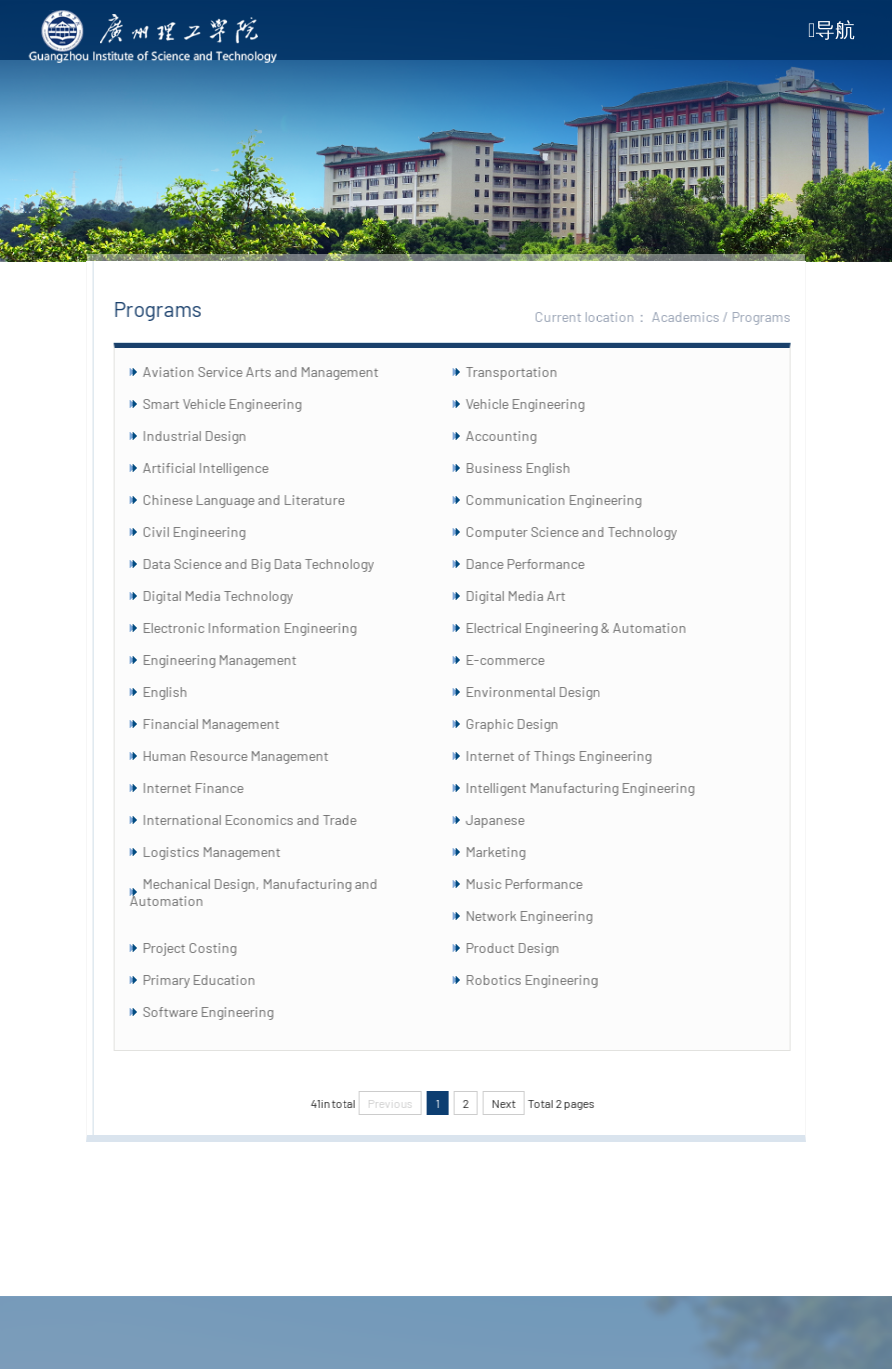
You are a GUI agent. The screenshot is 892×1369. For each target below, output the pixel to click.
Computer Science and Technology (585, 531)
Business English (532, 467)
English (180, 691)
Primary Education (214, 979)
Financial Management (226, 723)
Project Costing (205, 947)
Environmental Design (547, 691)
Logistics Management (227, 851)
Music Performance (538, 883)
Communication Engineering (568, 499)
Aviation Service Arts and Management (276, 371)
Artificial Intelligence (221, 467)
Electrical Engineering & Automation (590, 627)
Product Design (527, 947)
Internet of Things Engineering (573, 755)
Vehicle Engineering (539, 403)
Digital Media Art (530, 595)
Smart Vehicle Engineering (237, 403)
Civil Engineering (209, 531)
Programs (776, 316)
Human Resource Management (251, 755)
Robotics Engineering (546, 979)
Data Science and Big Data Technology (273, 563)
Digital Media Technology (233, 595)
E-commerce (519, 659)
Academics (701, 316)
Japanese (509, 819)
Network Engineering (543, 915)
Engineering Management (235, 659)
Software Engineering (223, 1011)
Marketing (510, 851)
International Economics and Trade (265, 819)
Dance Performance (539, 563)
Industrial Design (210, 435)
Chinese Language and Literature (259, 499)
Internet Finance (208, 787)
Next (518, 1103)
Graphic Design (526, 723)
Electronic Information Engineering (265, 627)
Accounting (515, 435)
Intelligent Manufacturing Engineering (594, 787)
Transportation (526, 371)
